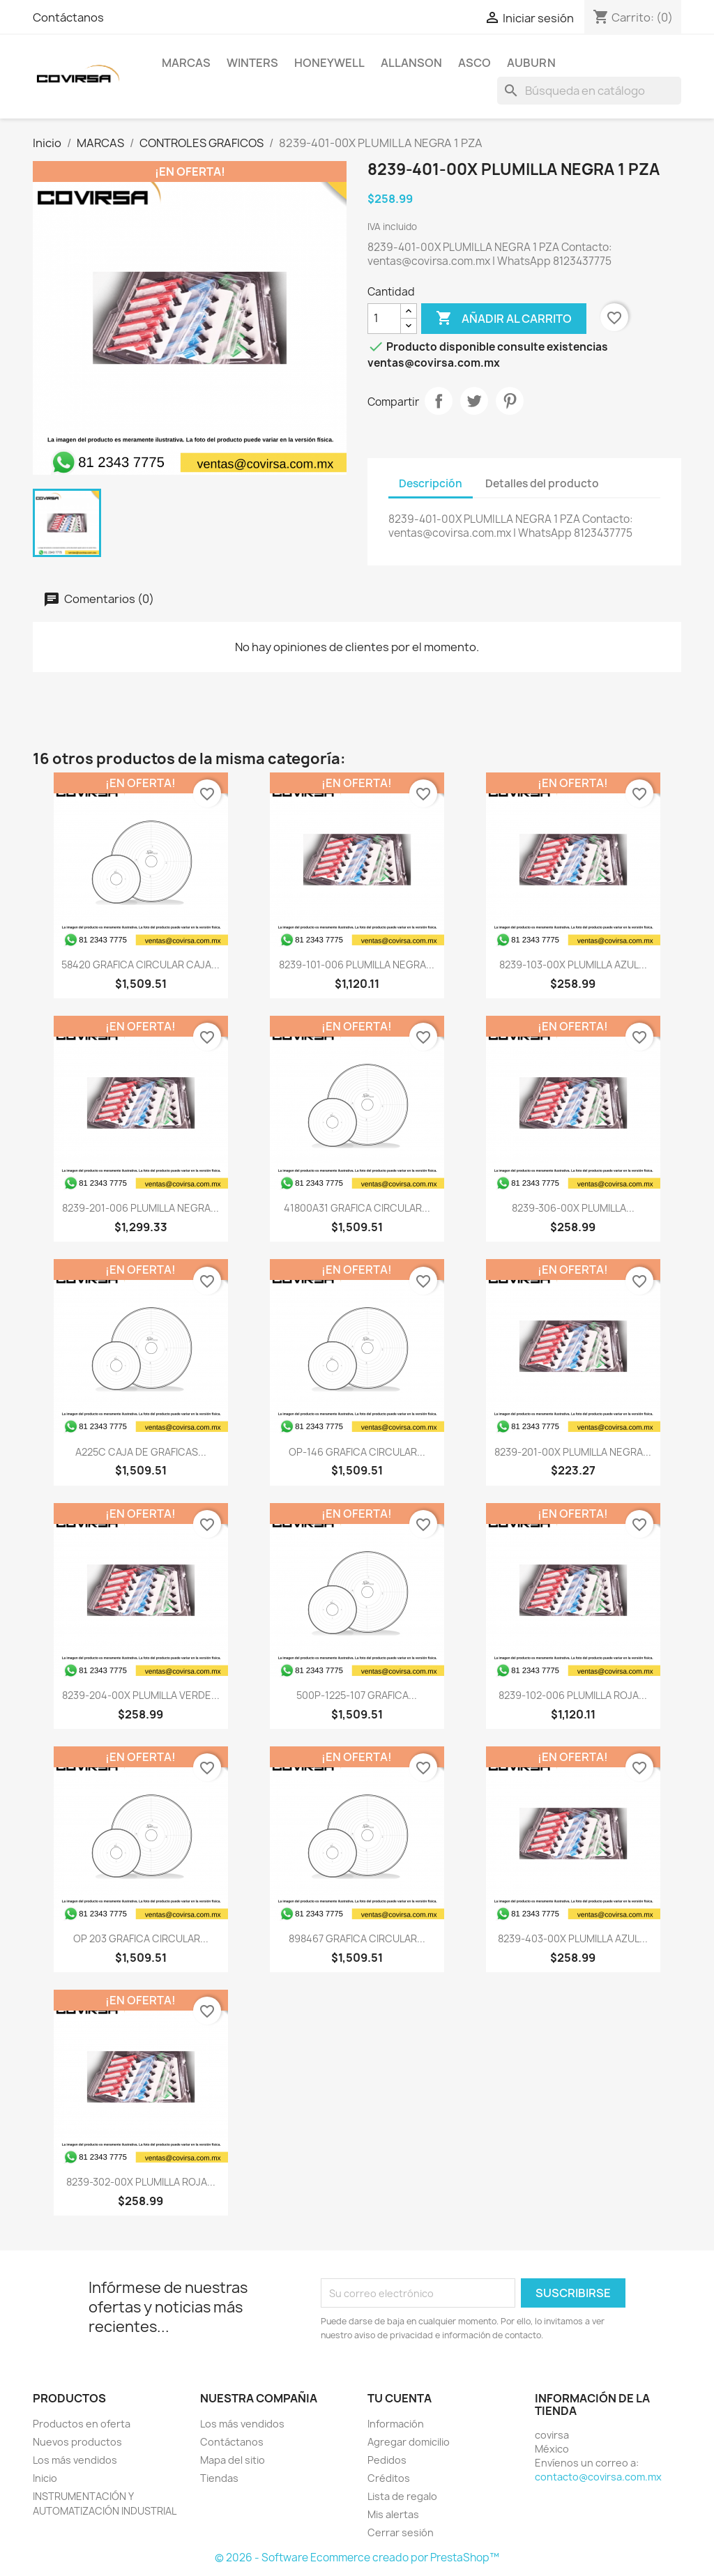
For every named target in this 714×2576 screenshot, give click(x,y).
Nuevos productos (77, 2441)
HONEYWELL (329, 62)
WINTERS (252, 62)
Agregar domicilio (408, 2441)
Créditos (388, 2478)
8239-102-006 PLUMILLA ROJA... (573, 1695)
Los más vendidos (75, 2460)
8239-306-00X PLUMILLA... (573, 1207)
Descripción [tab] (430, 483)
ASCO (474, 62)
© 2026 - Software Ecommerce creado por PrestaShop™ (357, 2557)
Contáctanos (68, 17)
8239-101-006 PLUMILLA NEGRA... (356, 964)
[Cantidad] (384, 318)
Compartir (439, 401)
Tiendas (219, 2478)
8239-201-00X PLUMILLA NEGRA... (572, 1451)
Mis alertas (393, 2514)
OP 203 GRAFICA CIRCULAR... (140, 1938)
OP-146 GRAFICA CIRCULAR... (357, 1451)
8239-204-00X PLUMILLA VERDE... (141, 1695)
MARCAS (186, 62)
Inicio (45, 2478)
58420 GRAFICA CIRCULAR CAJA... (140, 964)
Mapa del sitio (232, 2460)
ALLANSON (411, 62)
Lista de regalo (402, 2496)
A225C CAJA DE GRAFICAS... (140, 1451)
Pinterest (510, 401)
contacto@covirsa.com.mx (598, 2476)
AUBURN (531, 62)
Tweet (474, 401)
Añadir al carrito (504, 319)
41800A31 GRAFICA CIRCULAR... (357, 1207)
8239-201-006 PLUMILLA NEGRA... (140, 1207)
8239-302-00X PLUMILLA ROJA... (140, 2181)
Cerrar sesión (400, 2532)
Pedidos (387, 2460)
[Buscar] (589, 91)
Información (395, 2423)
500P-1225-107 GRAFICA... (356, 1695)
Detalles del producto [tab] (542, 483)
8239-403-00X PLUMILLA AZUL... (573, 1938)
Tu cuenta (399, 2398)
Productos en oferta (81, 2423)
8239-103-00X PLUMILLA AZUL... (573, 964)
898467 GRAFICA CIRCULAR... (357, 1938)
